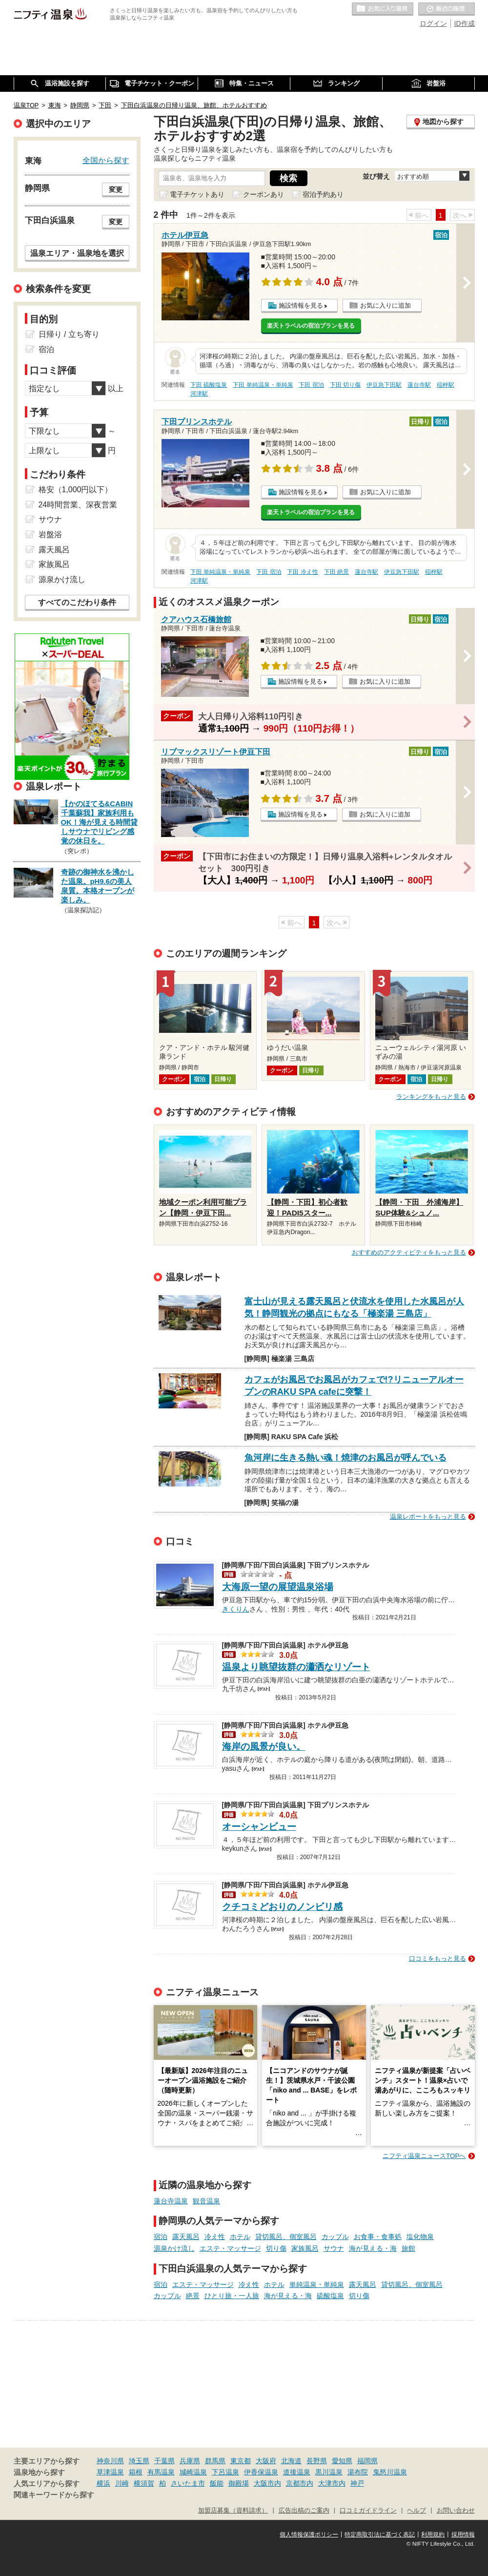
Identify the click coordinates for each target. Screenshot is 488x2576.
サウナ (334, 2248)
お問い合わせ (456, 2510)
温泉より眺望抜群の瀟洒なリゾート (296, 1667)
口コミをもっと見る (437, 1958)
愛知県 (342, 2461)
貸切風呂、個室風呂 (286, 2237)
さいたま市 (188, 2483)
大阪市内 (267, 2483)
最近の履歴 (446, 9)
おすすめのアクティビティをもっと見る (409, 1252)
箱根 (135, 2472)
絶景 (193, 2296)
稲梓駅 (445, 384)
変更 (115, 189)
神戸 (357, 2483)
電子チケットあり (197, 194)
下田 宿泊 (311, 384)
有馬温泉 (161, 2472)
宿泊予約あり (323, 194)
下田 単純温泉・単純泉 (263, 384)
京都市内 (299, 2483)
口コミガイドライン (368, 2510)
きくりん (235, 1608)
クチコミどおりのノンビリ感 (282, 1907)
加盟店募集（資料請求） (233, 2510)
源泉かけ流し (174, 2248)
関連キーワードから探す (54, 2495)
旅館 (408, 2248)
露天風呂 (186, 2237)
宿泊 (160, 2237)
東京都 (240, 2461)
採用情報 (463, 2534)
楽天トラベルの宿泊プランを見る (311, 325)
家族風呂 (305, 2248)
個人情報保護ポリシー (309, 2534)
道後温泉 (296, 2472)
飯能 (217, 2483)
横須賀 (144, 2483)
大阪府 (266, 2461)
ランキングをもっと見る (431, 1096)
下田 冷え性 (302, 571)
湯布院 (357, 2472)
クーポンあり (263, 194)
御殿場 (238, 2483)
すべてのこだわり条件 (77, 602)
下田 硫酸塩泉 (208, 384)
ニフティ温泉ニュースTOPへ (424, 2155)
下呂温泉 (225, 2472)
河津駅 (199, 393)
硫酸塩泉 (330, 2296)
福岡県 (367, 2461)
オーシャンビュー (259, 1827)
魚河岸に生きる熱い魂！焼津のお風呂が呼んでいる (345, 1458)
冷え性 (214, 2237)
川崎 (122, 2483)
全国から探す (105, 160)
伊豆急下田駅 (384, 384)
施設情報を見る (301, 305)
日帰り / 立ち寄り (69, 334)
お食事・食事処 (378, 2237)
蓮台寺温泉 (171, 2201)
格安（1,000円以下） (76, 489)
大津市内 (332, 2483)
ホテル (240, 2237)
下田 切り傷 (345, 384)
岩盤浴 (50, 534)
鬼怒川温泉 (390, 2472)
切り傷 (276, 2248)
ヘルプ (416, 2510)
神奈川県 (110, 2461)
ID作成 (464, 23)
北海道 (291, 2461)
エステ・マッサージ (230, 2248)
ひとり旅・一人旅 (231, 2296)
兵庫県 (190, 2461)
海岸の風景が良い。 (263, 1746)
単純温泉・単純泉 (316, 2284)
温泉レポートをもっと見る (428, 1516)
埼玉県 (139, 2461)
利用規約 (433, 2534)
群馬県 (215, 2461)
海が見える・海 (373, 2248)
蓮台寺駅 (419, 384)
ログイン (433, 23)
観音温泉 (206, 2201)
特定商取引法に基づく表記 (380, 2534)
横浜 (103, 2483)
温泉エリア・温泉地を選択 (77, 253)
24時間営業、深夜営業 (78, 505)
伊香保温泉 (261, 2472)
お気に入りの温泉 (382, 9)
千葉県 (164, 2461)
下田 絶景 (336, 571)
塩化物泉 (420, 2237)
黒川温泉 (329, 2472)
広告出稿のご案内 (304, 2510)
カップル (335, 2237)
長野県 (316, 2461)
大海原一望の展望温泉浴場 (277, 1587)
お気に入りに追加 (385, 305)
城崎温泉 (193, 2472)
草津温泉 (110, 2472)
